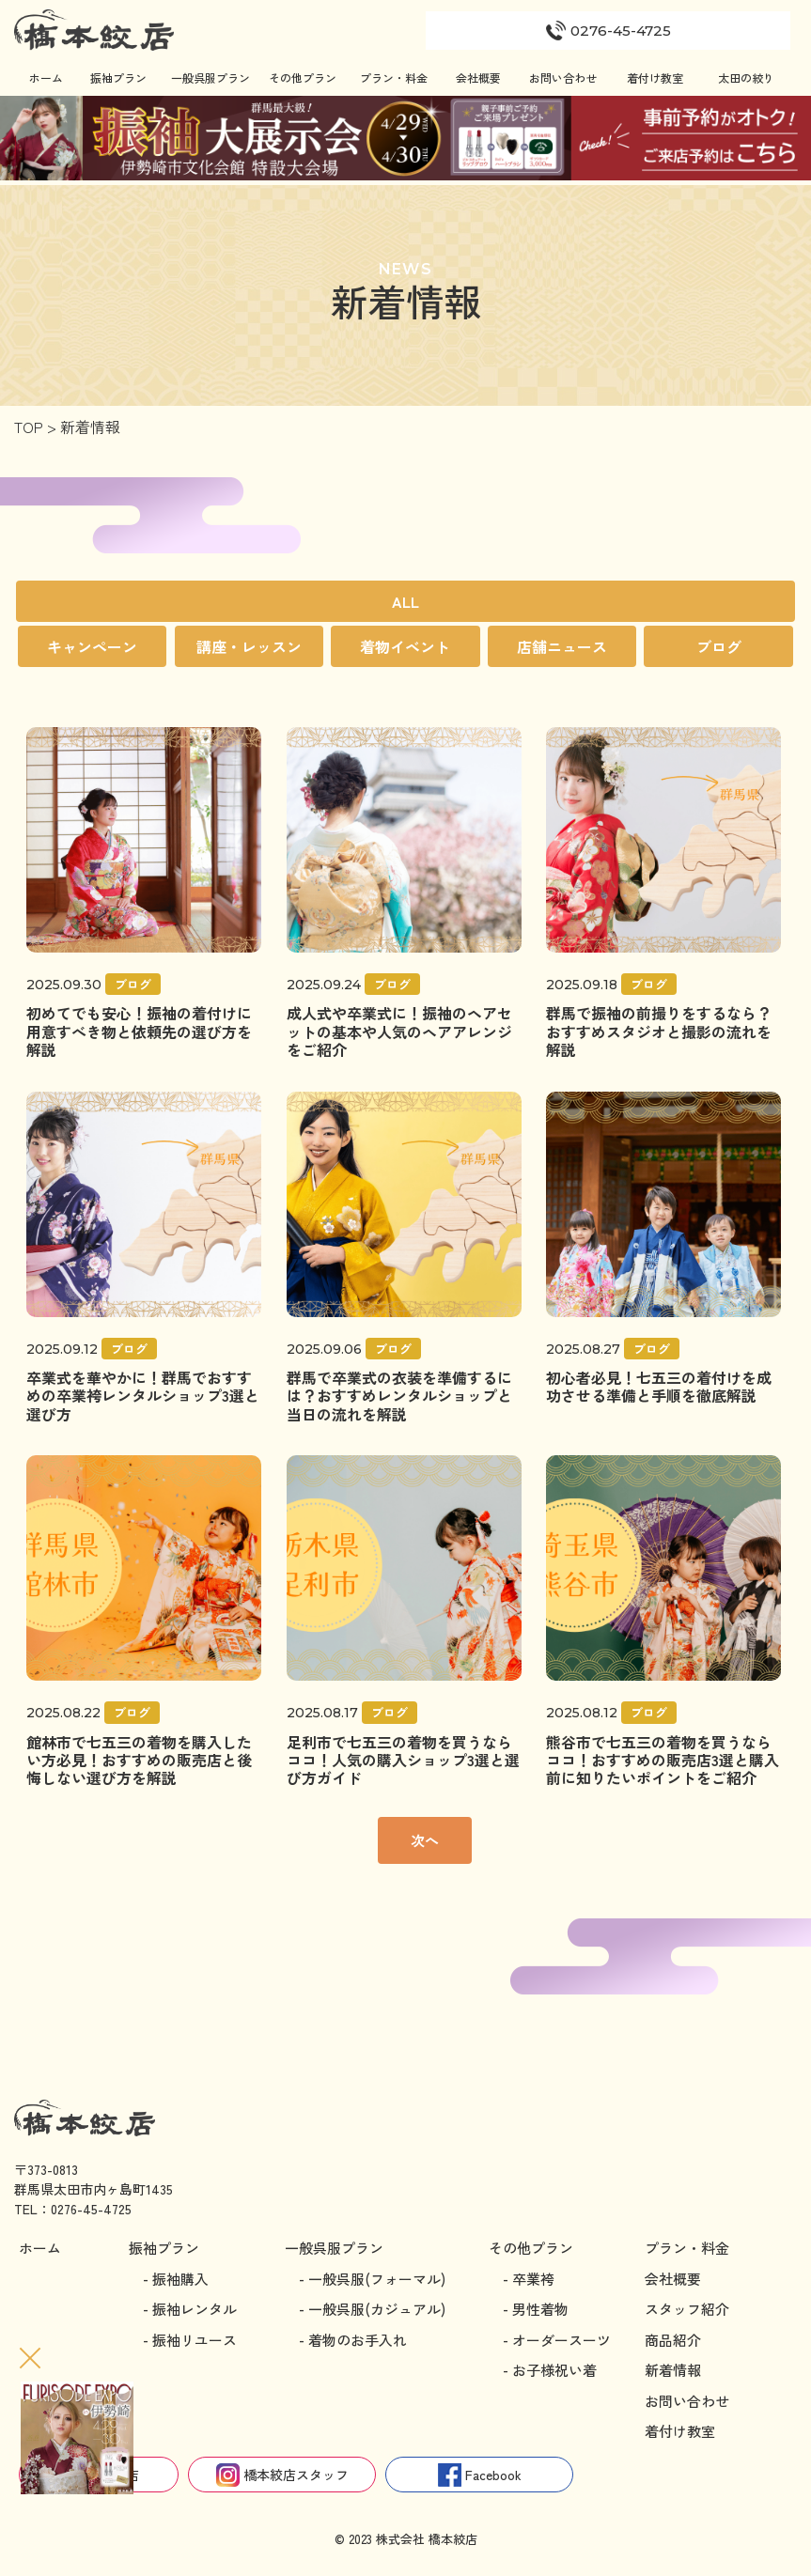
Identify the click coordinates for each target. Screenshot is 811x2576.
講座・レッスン (249, 646)
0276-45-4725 (91, 2208)
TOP (28, 426)
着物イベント (405, 646)
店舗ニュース (562, 646)
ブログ (718, 646)
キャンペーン (92, 646)
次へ (425, 1840)
